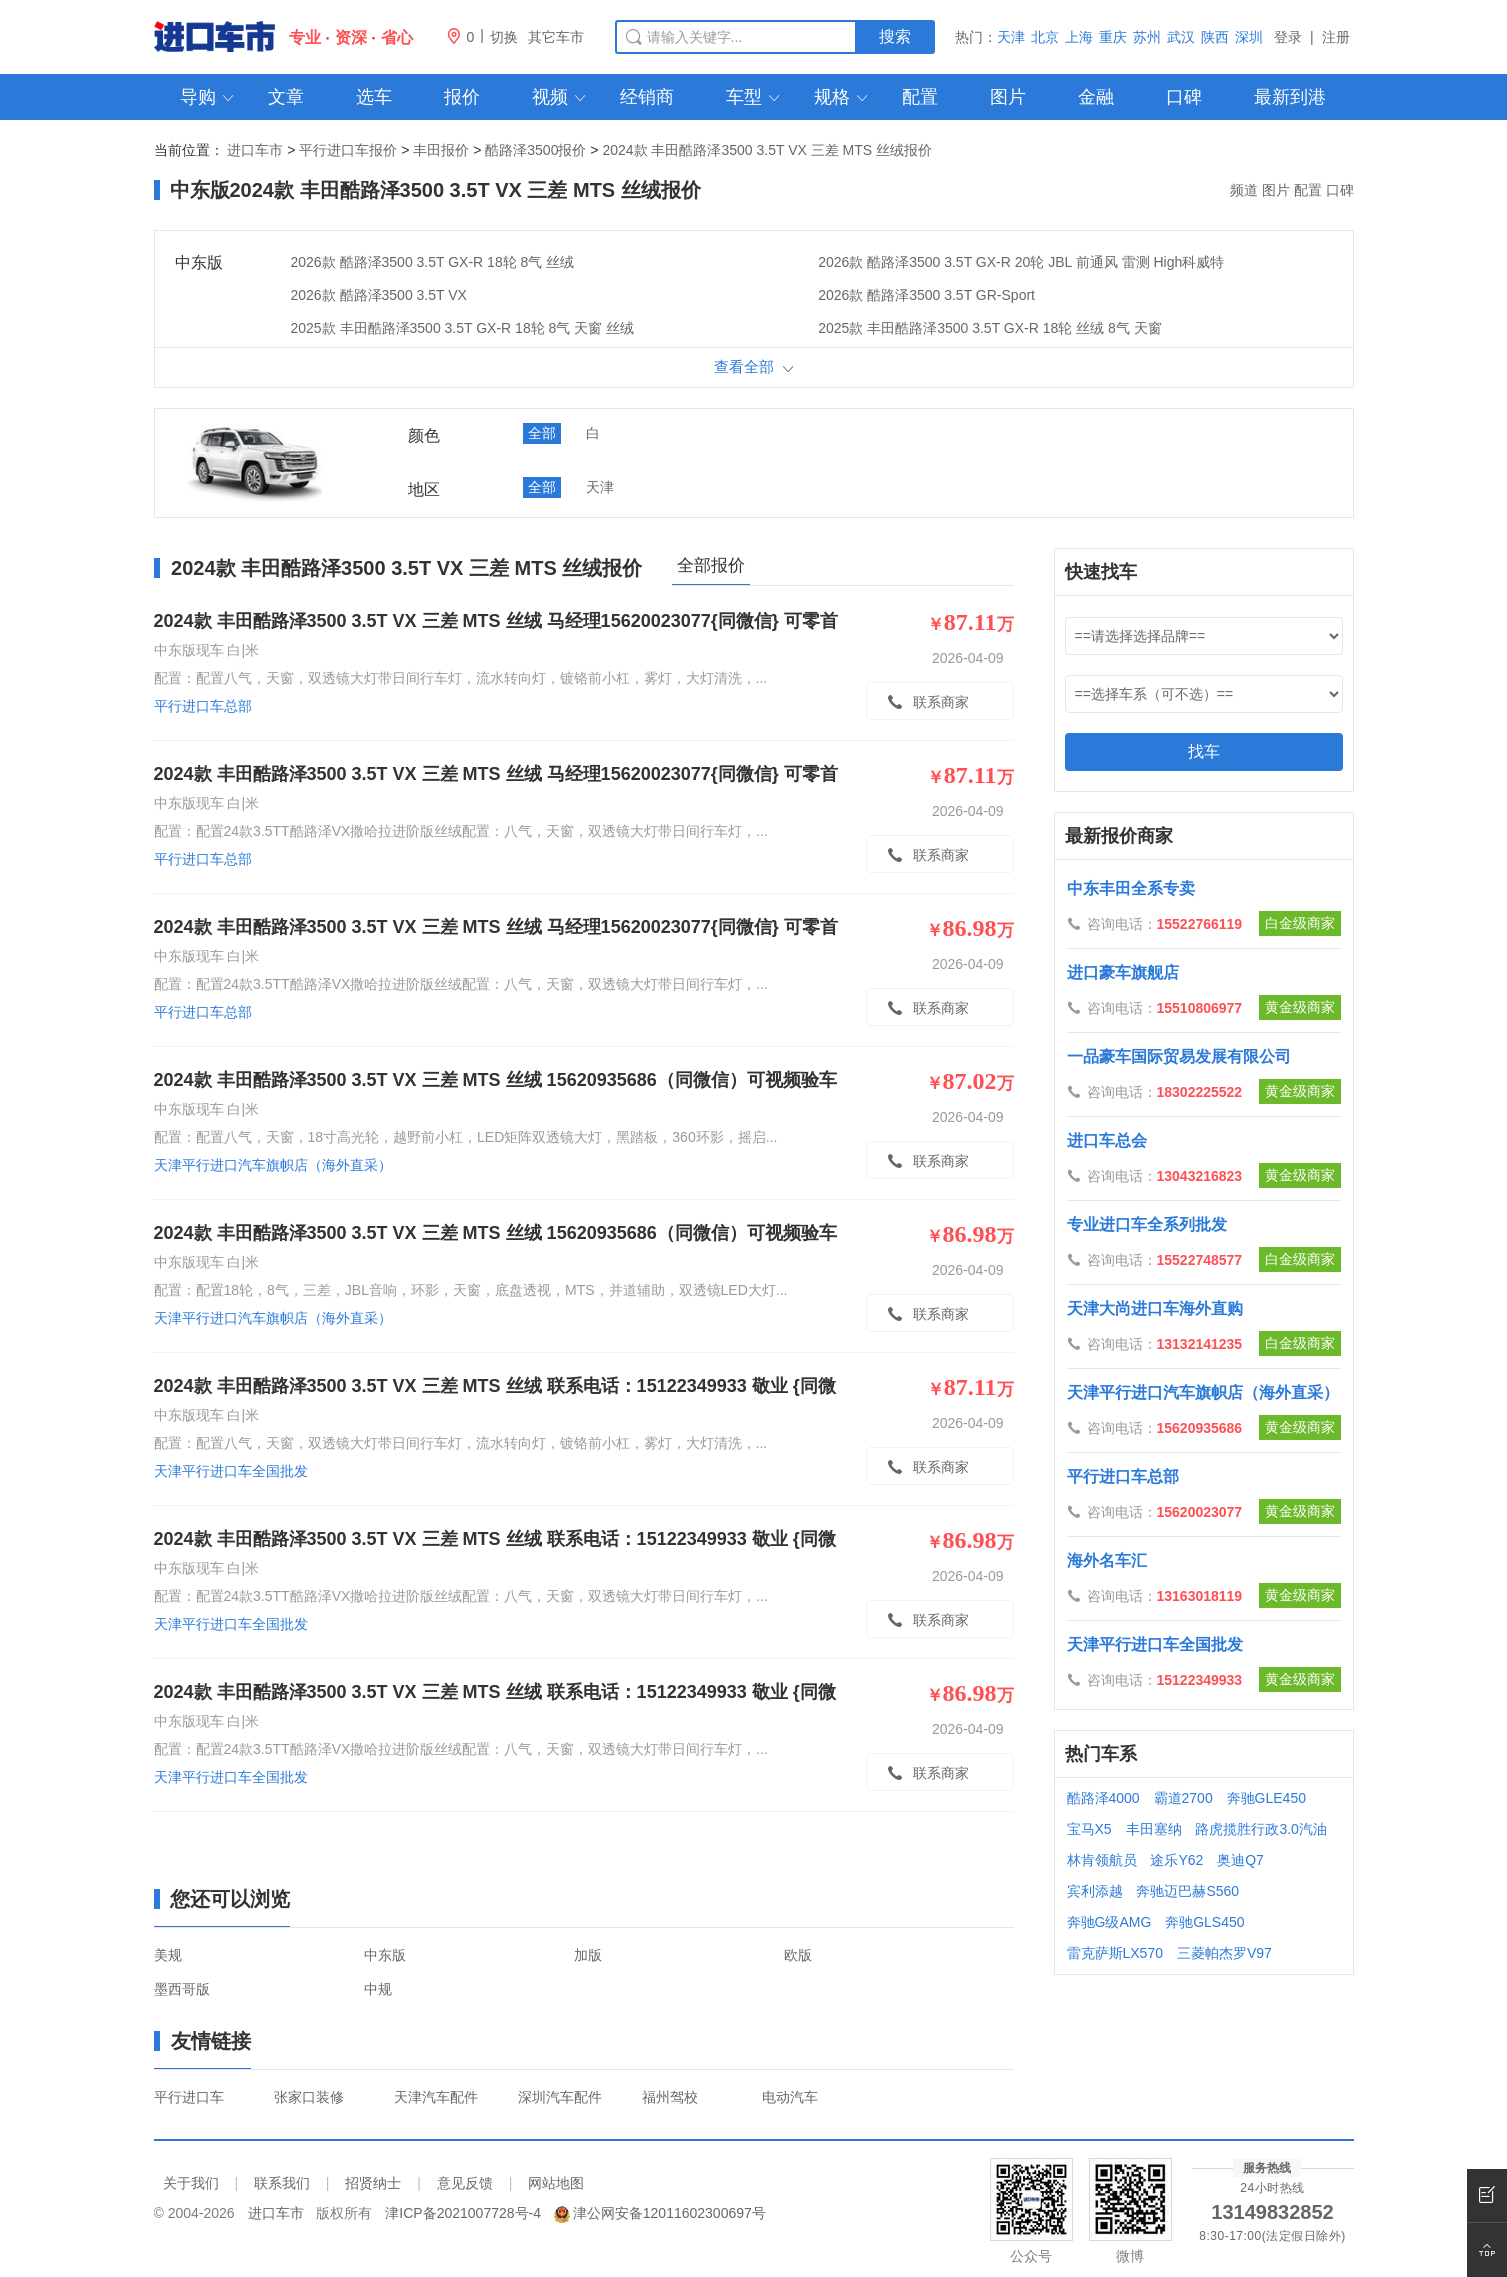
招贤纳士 (373, 2183)
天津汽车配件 (436, 2097)
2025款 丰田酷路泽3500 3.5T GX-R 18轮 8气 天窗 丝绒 (463, 328)
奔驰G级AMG (1109, 1922)
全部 (542, 433)
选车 (374, 97)
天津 (1011, 37)
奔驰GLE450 (1266, 1798)
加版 (588, 1955)
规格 (842, 97)
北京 (1045, 37)
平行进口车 (189, 2097)
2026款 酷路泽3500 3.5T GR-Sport (926, 295)
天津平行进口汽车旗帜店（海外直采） (305, 1165)
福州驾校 (670, 2097)
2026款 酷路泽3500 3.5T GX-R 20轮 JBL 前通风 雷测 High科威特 (1021, 262)
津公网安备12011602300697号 (669, 2213)
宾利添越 (1095, 1891)
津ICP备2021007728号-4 (463, 2213)
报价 (462, 97)
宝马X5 (1089, 1829)
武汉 (1181, 37)
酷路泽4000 (1103, 1798)
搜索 (895, 36)
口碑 (1184, 97)
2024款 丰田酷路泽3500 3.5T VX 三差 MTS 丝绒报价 (767, 150)
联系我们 (282, 2183)
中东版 (385, 1955)
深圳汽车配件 (560, 2097)
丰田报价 (441, 150)
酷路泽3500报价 (535, 150)
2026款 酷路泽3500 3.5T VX (379, 295)
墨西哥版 (182, 1989)
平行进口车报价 (348, 150)
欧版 (798, 1955)
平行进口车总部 (235, 706)
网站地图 (556, 2183)
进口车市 (255, 150)
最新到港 (1290, 97)
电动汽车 (790, 2097)
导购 (208, 97)
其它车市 (556, 37)
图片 (1008, 97)
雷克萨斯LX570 (1115, 1953)
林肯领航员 (1102, 1860)
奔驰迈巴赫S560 (1187, 1891)
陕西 (1215, 37)
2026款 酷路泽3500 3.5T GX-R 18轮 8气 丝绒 (433, 262)
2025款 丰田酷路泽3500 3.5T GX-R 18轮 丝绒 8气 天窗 (990, 328)
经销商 (647, 97)
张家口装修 (309, 2097)
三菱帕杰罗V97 (1224, 1953)
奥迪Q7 (1240, 1860)
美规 (168, 1955)
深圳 (1249, 37)
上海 (1079, 37)
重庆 (1113, 37)
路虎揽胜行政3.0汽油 (1260, 1829)
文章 (286, 97)
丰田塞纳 (1154, 1829)
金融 (1096, 97)
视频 (560, 97)
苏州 (1147, 37)
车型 (754, 97)
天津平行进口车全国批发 (263, 1471)
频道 (1244, 190)
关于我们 (191, 2183)
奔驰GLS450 (1204, 1922)
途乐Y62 (1176, 1860)
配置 (920, 97)
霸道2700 (1183, 1798)
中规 (378, 1989)
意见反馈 (465, 2183)
